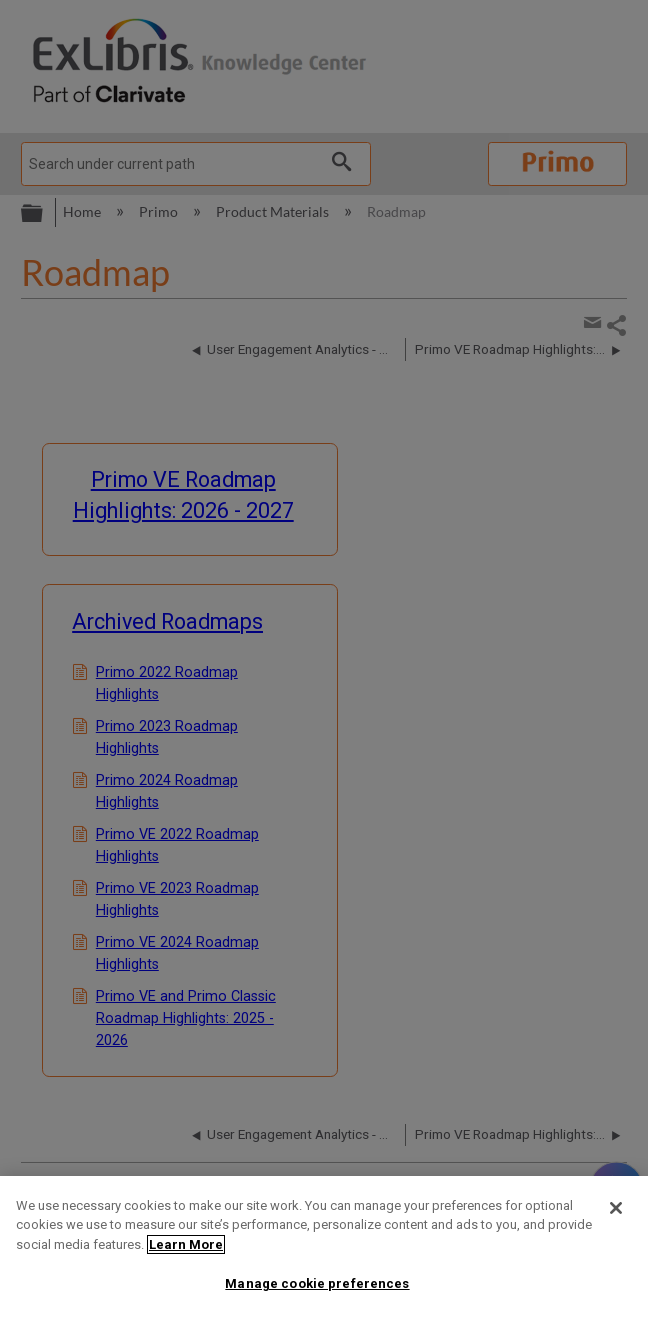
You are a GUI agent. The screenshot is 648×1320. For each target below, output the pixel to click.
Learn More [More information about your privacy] (186, 1244)
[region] (324, 1248)
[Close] (616, 1208)
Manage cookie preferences (317, 1283)
